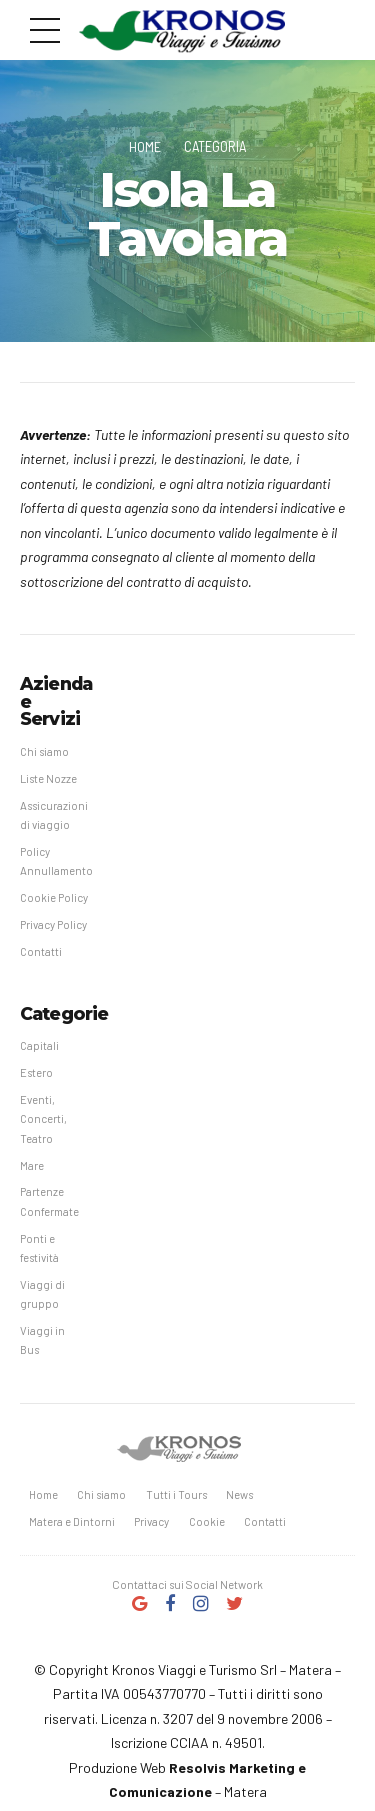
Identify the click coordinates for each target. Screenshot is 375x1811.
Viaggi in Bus (42, 1345)
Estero (36, 1074)
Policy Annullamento (56, 861)
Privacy (152, 1527)
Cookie (208, 1527)
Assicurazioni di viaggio (54, 815)
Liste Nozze (48, 777)
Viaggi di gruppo (42, 1298)
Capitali (40, 1047)
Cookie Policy (55, 898)
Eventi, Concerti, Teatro (44, 1122)
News (241, 1500)
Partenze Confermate (50, 1205)
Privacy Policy (54, 925)
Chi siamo (45, 750)
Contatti (41, 952)
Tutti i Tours (178, 1500)
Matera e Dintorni (72, 1527)
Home (145, 146)
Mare (32, 1168)
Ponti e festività (39, 1252)
